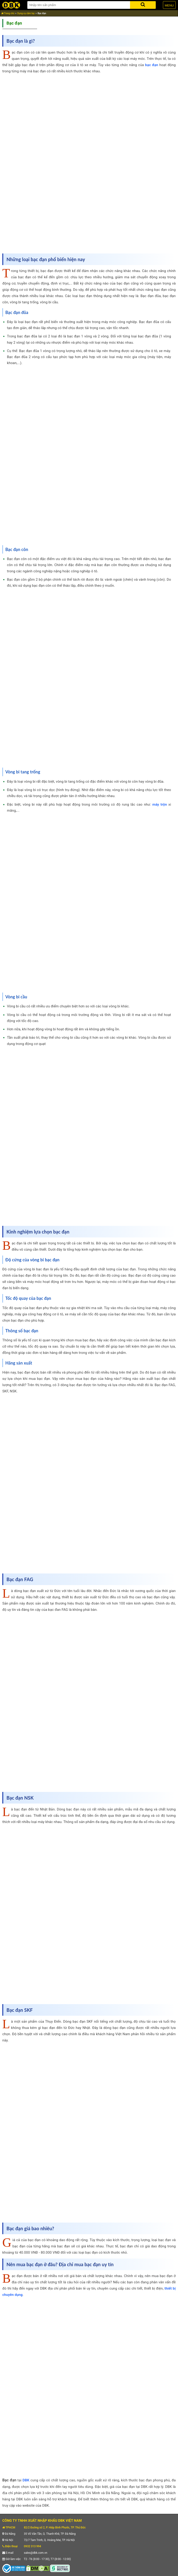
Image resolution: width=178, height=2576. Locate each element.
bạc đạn (151, 65)
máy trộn (159, 804)
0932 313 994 (32, 2546)
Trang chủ (7, 13)
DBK (25, 2480)
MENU (169, 5)
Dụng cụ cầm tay (26, 13)
